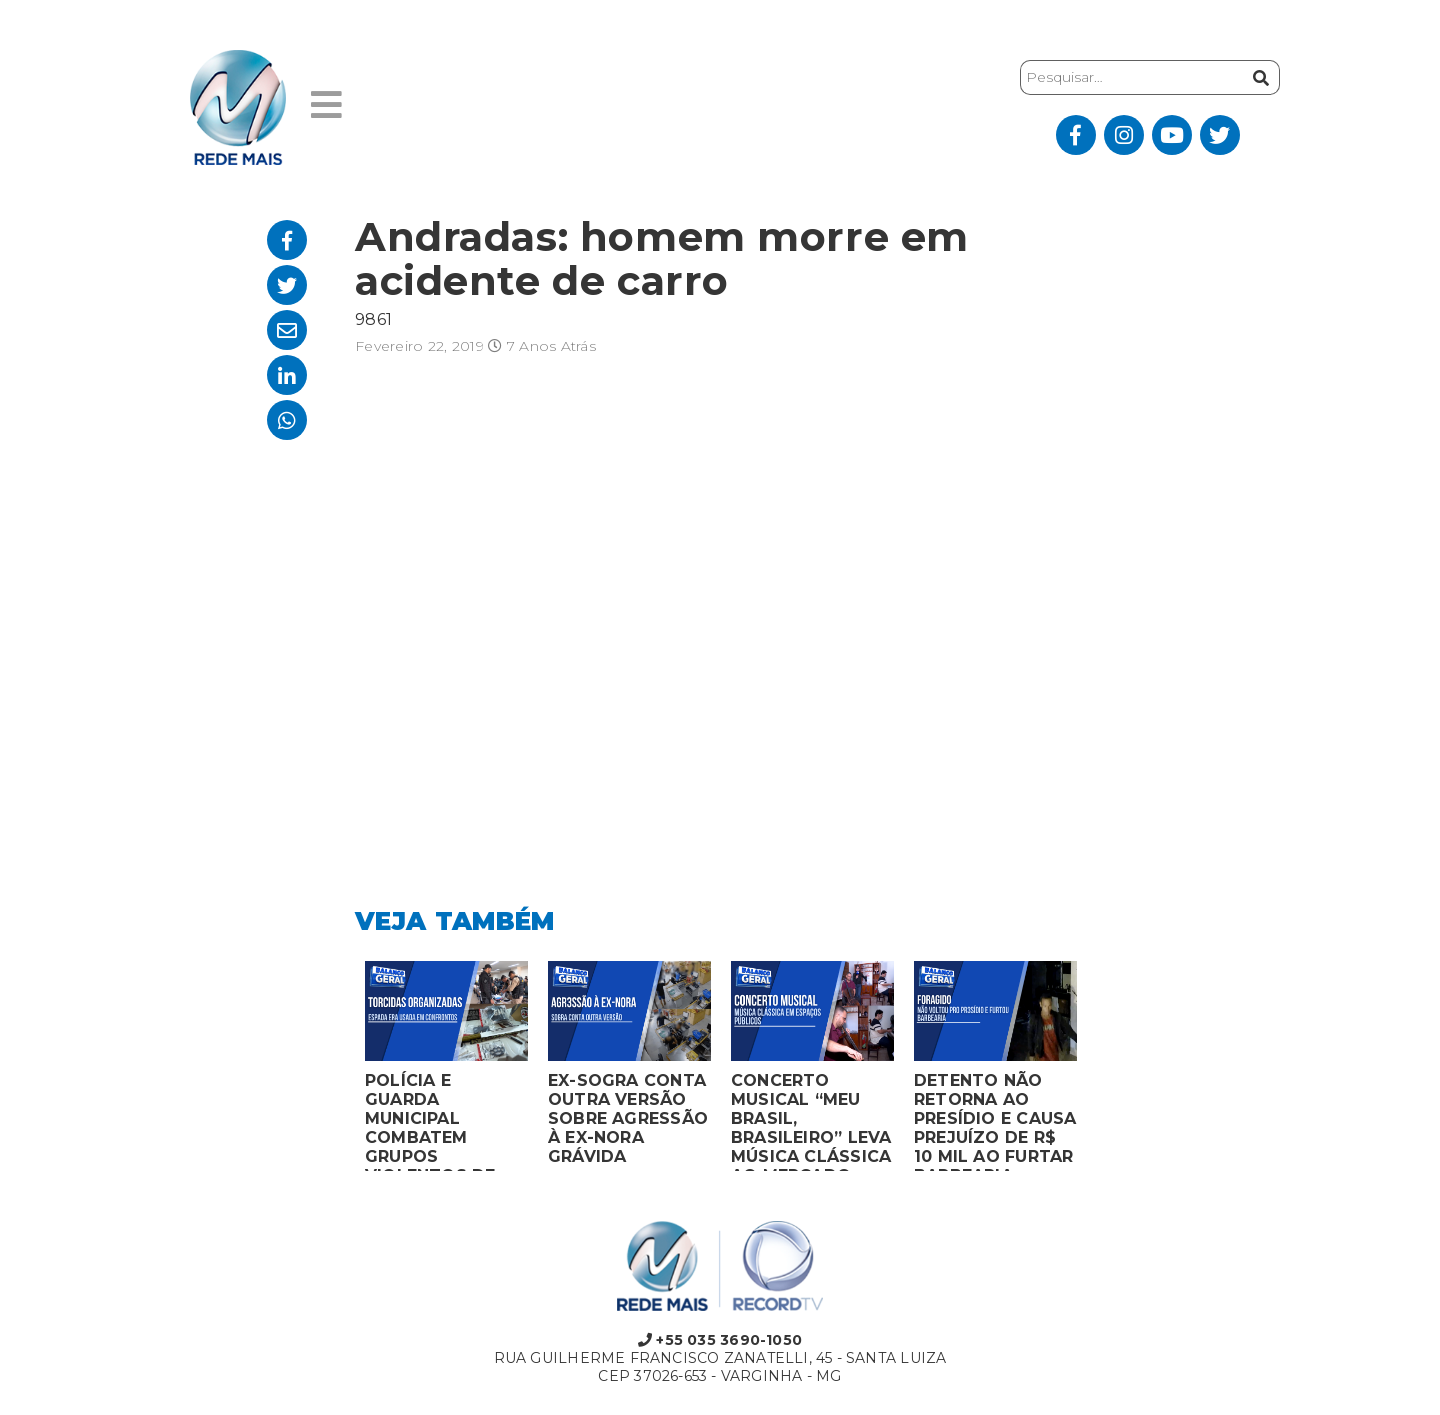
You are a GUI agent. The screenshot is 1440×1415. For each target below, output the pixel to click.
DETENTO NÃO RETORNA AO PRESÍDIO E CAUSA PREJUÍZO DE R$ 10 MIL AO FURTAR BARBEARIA (995, 1121)
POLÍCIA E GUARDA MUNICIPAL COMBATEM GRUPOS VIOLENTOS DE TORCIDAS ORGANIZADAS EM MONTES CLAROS (445, 1121)
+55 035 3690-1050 (720, 1340)
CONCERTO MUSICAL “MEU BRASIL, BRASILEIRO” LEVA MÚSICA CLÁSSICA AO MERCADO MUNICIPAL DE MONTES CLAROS (811, 1121)
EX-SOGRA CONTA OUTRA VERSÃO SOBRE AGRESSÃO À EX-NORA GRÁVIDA (628, 1118)
